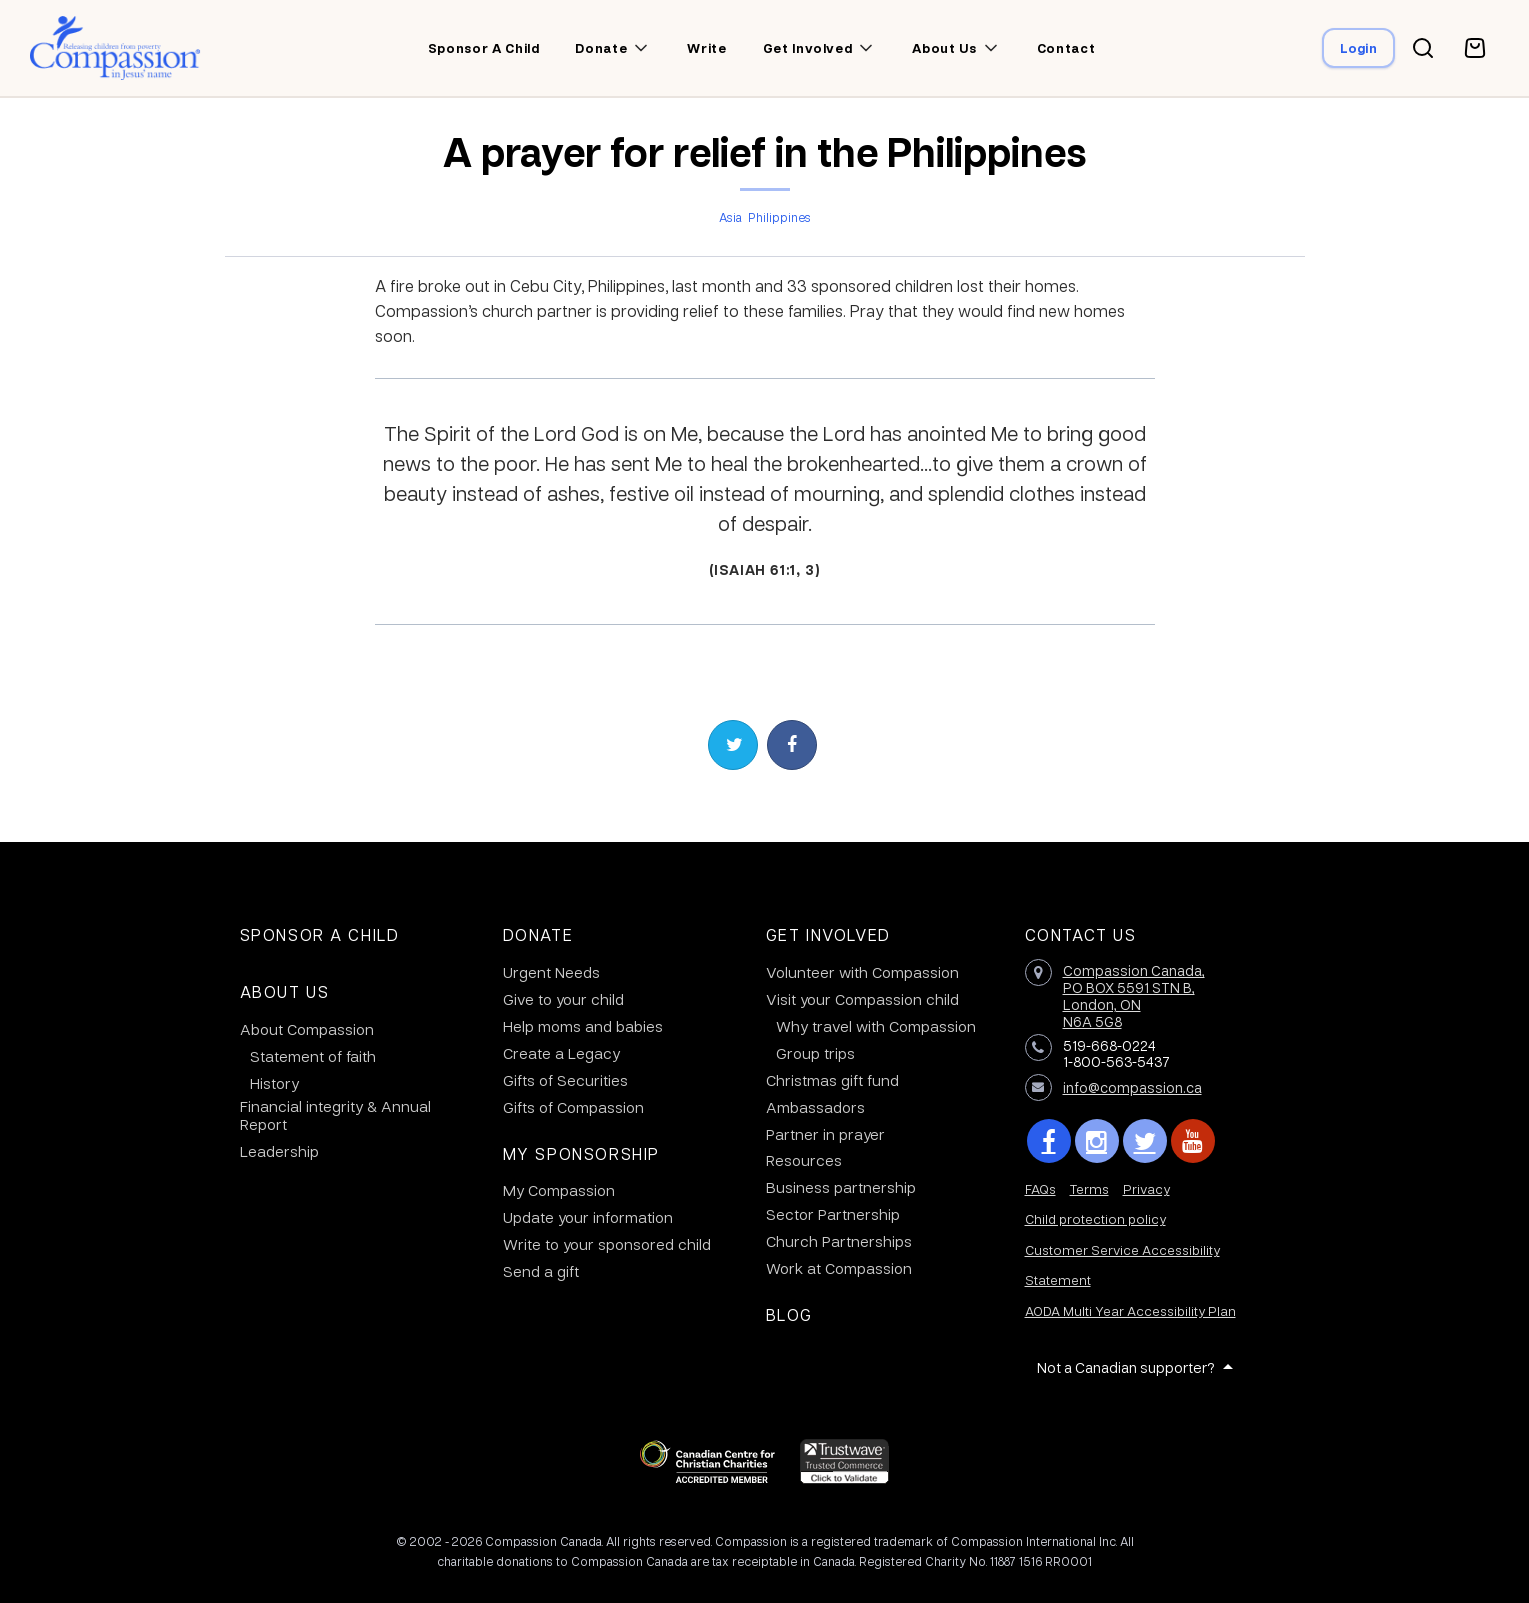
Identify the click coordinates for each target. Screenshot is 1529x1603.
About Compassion (307, 1029)
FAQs (1040, 1188)
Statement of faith (313, 1056)
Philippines (779, 217)
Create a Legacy (561, 1053)
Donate (601, 48)
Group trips (815, 1053)
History (274, 1083)
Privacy (1146, 1188)
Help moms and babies (583, 1026)
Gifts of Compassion (573, 1107)
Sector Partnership (833, 1214)
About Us (285, 991)
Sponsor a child (484, 48)
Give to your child (563, 999)
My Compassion (559, 1190)
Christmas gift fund (832, 1080)
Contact (1066, 48)
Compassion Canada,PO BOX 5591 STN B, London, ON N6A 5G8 (1134, 995)
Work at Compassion (839, 1268)
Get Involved (828, 934)
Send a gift (541, 1271)
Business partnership (841, 1187)
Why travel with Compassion (876, 1026)
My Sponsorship (581, 1153)
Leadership (279, 1151)
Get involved (808, 48)
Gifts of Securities (565, 1080)
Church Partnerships (839, 1241)
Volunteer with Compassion (862, 972)
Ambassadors (815, 1107)
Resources (804, 1160)
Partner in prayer (825, 1134)
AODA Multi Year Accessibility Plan (1130, 1310)
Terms (1089, 1188)
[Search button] (1423, 48)
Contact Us (1081, 934)
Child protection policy (1095, 1218)
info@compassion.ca (1132, 1087)
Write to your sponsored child (607, 1244)
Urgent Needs (551, 972)
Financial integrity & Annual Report (335, 1115)
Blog (789, 1314)
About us (944, 48)
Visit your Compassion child (862, 999)
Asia (730, 217)
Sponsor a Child (320, 934)
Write (706, 48)
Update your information (588, 1217)
